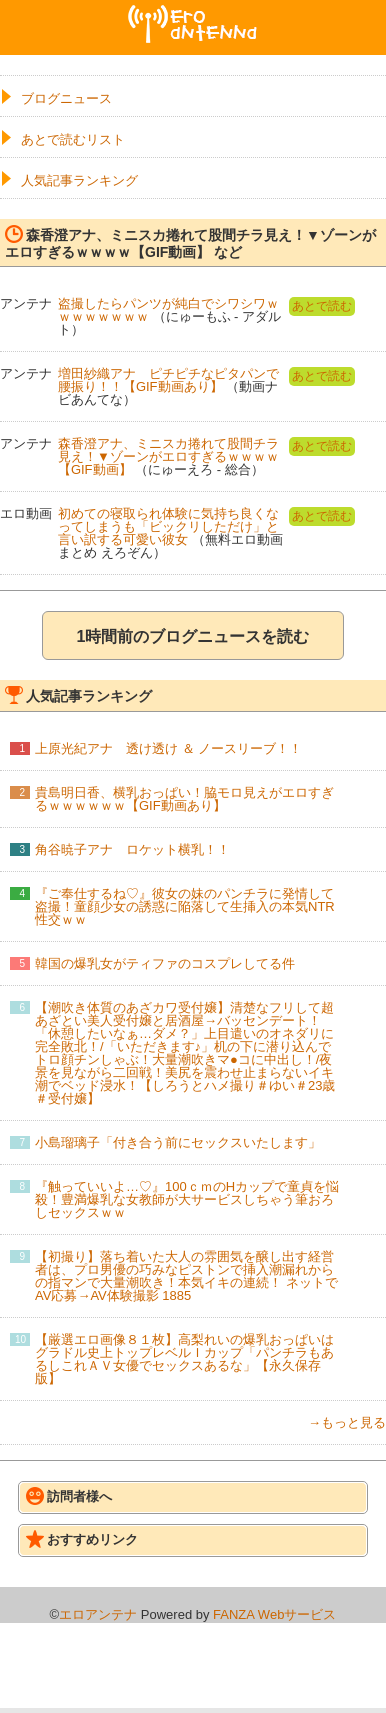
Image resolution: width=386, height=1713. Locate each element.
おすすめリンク (82, 1539)
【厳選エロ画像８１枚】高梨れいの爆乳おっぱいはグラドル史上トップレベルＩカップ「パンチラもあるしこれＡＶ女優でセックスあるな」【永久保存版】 (184, 1359)
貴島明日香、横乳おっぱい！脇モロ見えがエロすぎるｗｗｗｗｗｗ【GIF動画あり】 (184, 799)
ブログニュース (66, 98)
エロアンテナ (193, 13)
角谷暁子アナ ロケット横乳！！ (132, 849)
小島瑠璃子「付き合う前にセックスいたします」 (178, 1142)
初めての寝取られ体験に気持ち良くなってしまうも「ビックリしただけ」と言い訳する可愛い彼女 (168, 526)
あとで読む (322, 306)
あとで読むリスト (73, 139)
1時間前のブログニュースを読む (193, 636)
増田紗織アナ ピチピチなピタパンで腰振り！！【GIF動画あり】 (168, 380)
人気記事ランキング (79, 180)
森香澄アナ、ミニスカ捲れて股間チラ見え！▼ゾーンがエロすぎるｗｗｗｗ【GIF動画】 (168, 456)
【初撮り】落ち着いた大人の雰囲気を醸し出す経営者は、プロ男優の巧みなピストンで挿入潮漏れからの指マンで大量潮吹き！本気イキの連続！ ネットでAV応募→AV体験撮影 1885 (186, 1276)
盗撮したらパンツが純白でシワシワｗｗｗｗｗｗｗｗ (168, 310)
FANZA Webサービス (274, 1614)
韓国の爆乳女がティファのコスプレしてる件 (165, 963)
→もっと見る (347, 1422)
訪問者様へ (69, 1496)
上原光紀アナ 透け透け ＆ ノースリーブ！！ (168, 748)
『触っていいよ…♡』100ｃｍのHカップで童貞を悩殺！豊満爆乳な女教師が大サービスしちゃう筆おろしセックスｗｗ (187, 1199)
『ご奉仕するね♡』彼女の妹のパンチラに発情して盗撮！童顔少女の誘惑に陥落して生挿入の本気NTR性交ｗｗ (185, 906)
